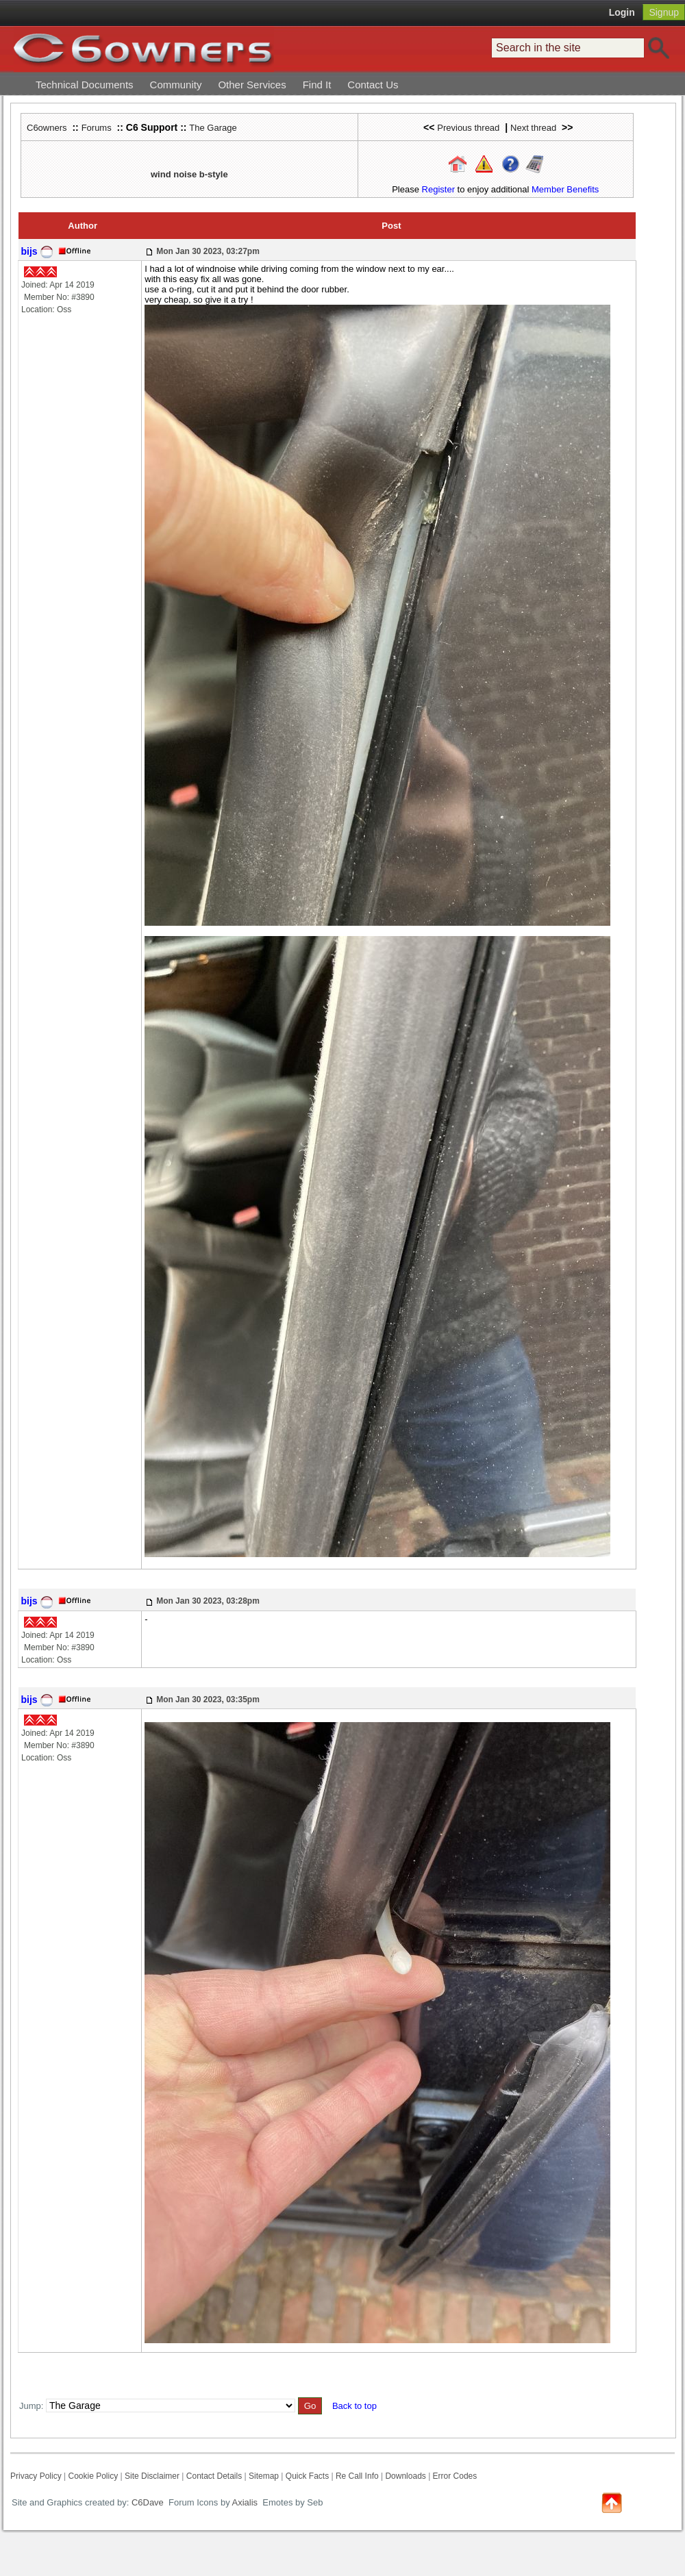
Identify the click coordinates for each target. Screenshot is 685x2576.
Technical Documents (85, 84)
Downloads (405, 2476)
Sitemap (264, 2476)
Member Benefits (565, 189)
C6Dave (146, 2502)
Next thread (533, 128)
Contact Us (372, 84)
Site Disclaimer (152, 2476)
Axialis (245, 2502)
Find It (317, 84)
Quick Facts (309, 2476)
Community (176, 84)
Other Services (252, 84)
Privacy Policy (36, 2476)
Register (438, 189)
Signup (664, 12)
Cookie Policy (93, 2476)
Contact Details (214, 2476)
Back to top (354, 2406)
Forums (97, 128)
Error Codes (455, 2476)
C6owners (47, 128)
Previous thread (468, 128)
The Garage (212, 128)
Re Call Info (357, 2476)
